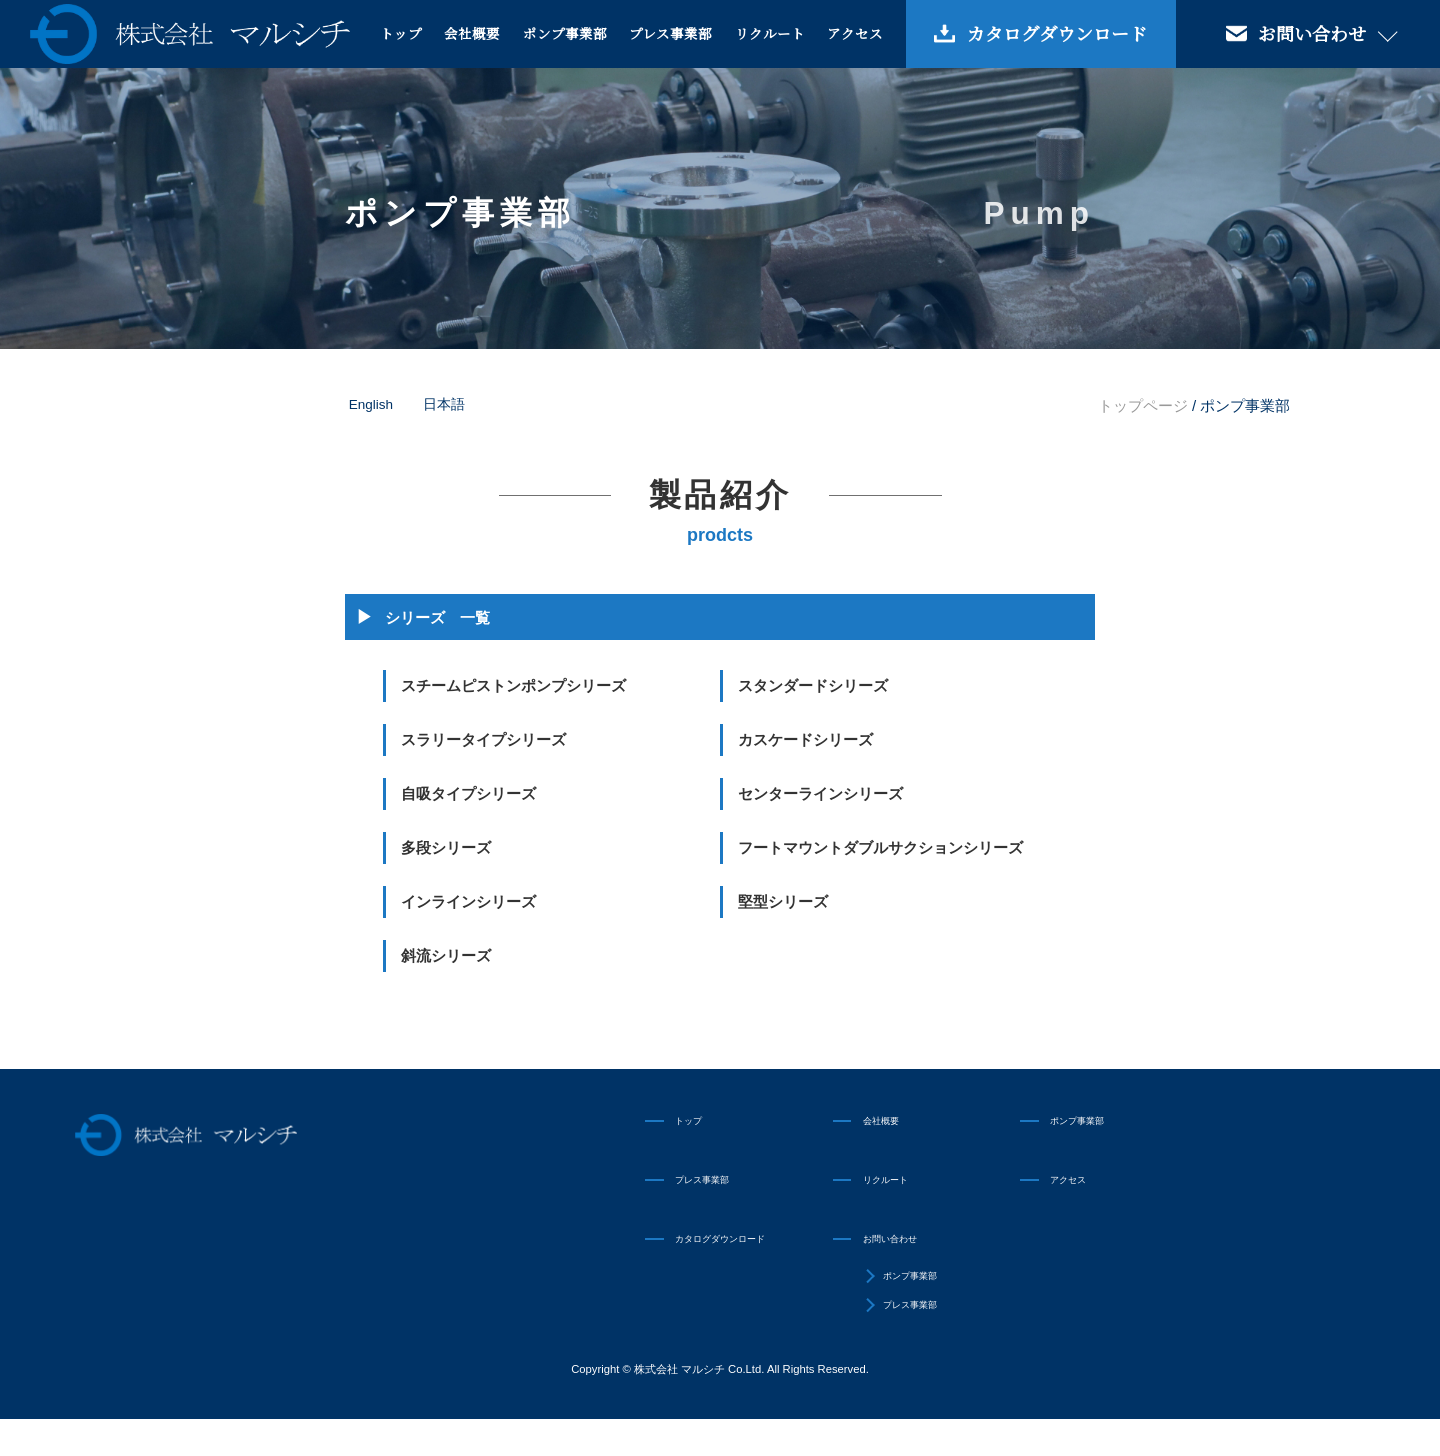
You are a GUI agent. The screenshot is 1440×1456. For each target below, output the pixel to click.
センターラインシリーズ (820, 793)
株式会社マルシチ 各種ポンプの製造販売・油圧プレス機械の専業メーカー (190, 34)
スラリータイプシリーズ (483, 739)
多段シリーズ (446, 847)
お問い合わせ (905, 1257)
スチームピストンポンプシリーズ (513, 685)
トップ (401, 33)
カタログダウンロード (1057, 33)
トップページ (1143, 405)
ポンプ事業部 (565, 33)
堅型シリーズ (783, 901)
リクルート (770, 33)
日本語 (444, 404)
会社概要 (472, 33)
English (371, 404)
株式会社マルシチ (244, 1146)
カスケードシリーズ (805, 739)
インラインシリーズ (468, 901)
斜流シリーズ (446, 955)
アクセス (855, 33)
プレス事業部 (670, 33)
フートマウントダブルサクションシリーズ (880, 847)
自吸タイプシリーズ (468, 793)
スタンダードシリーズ (813, 685)
